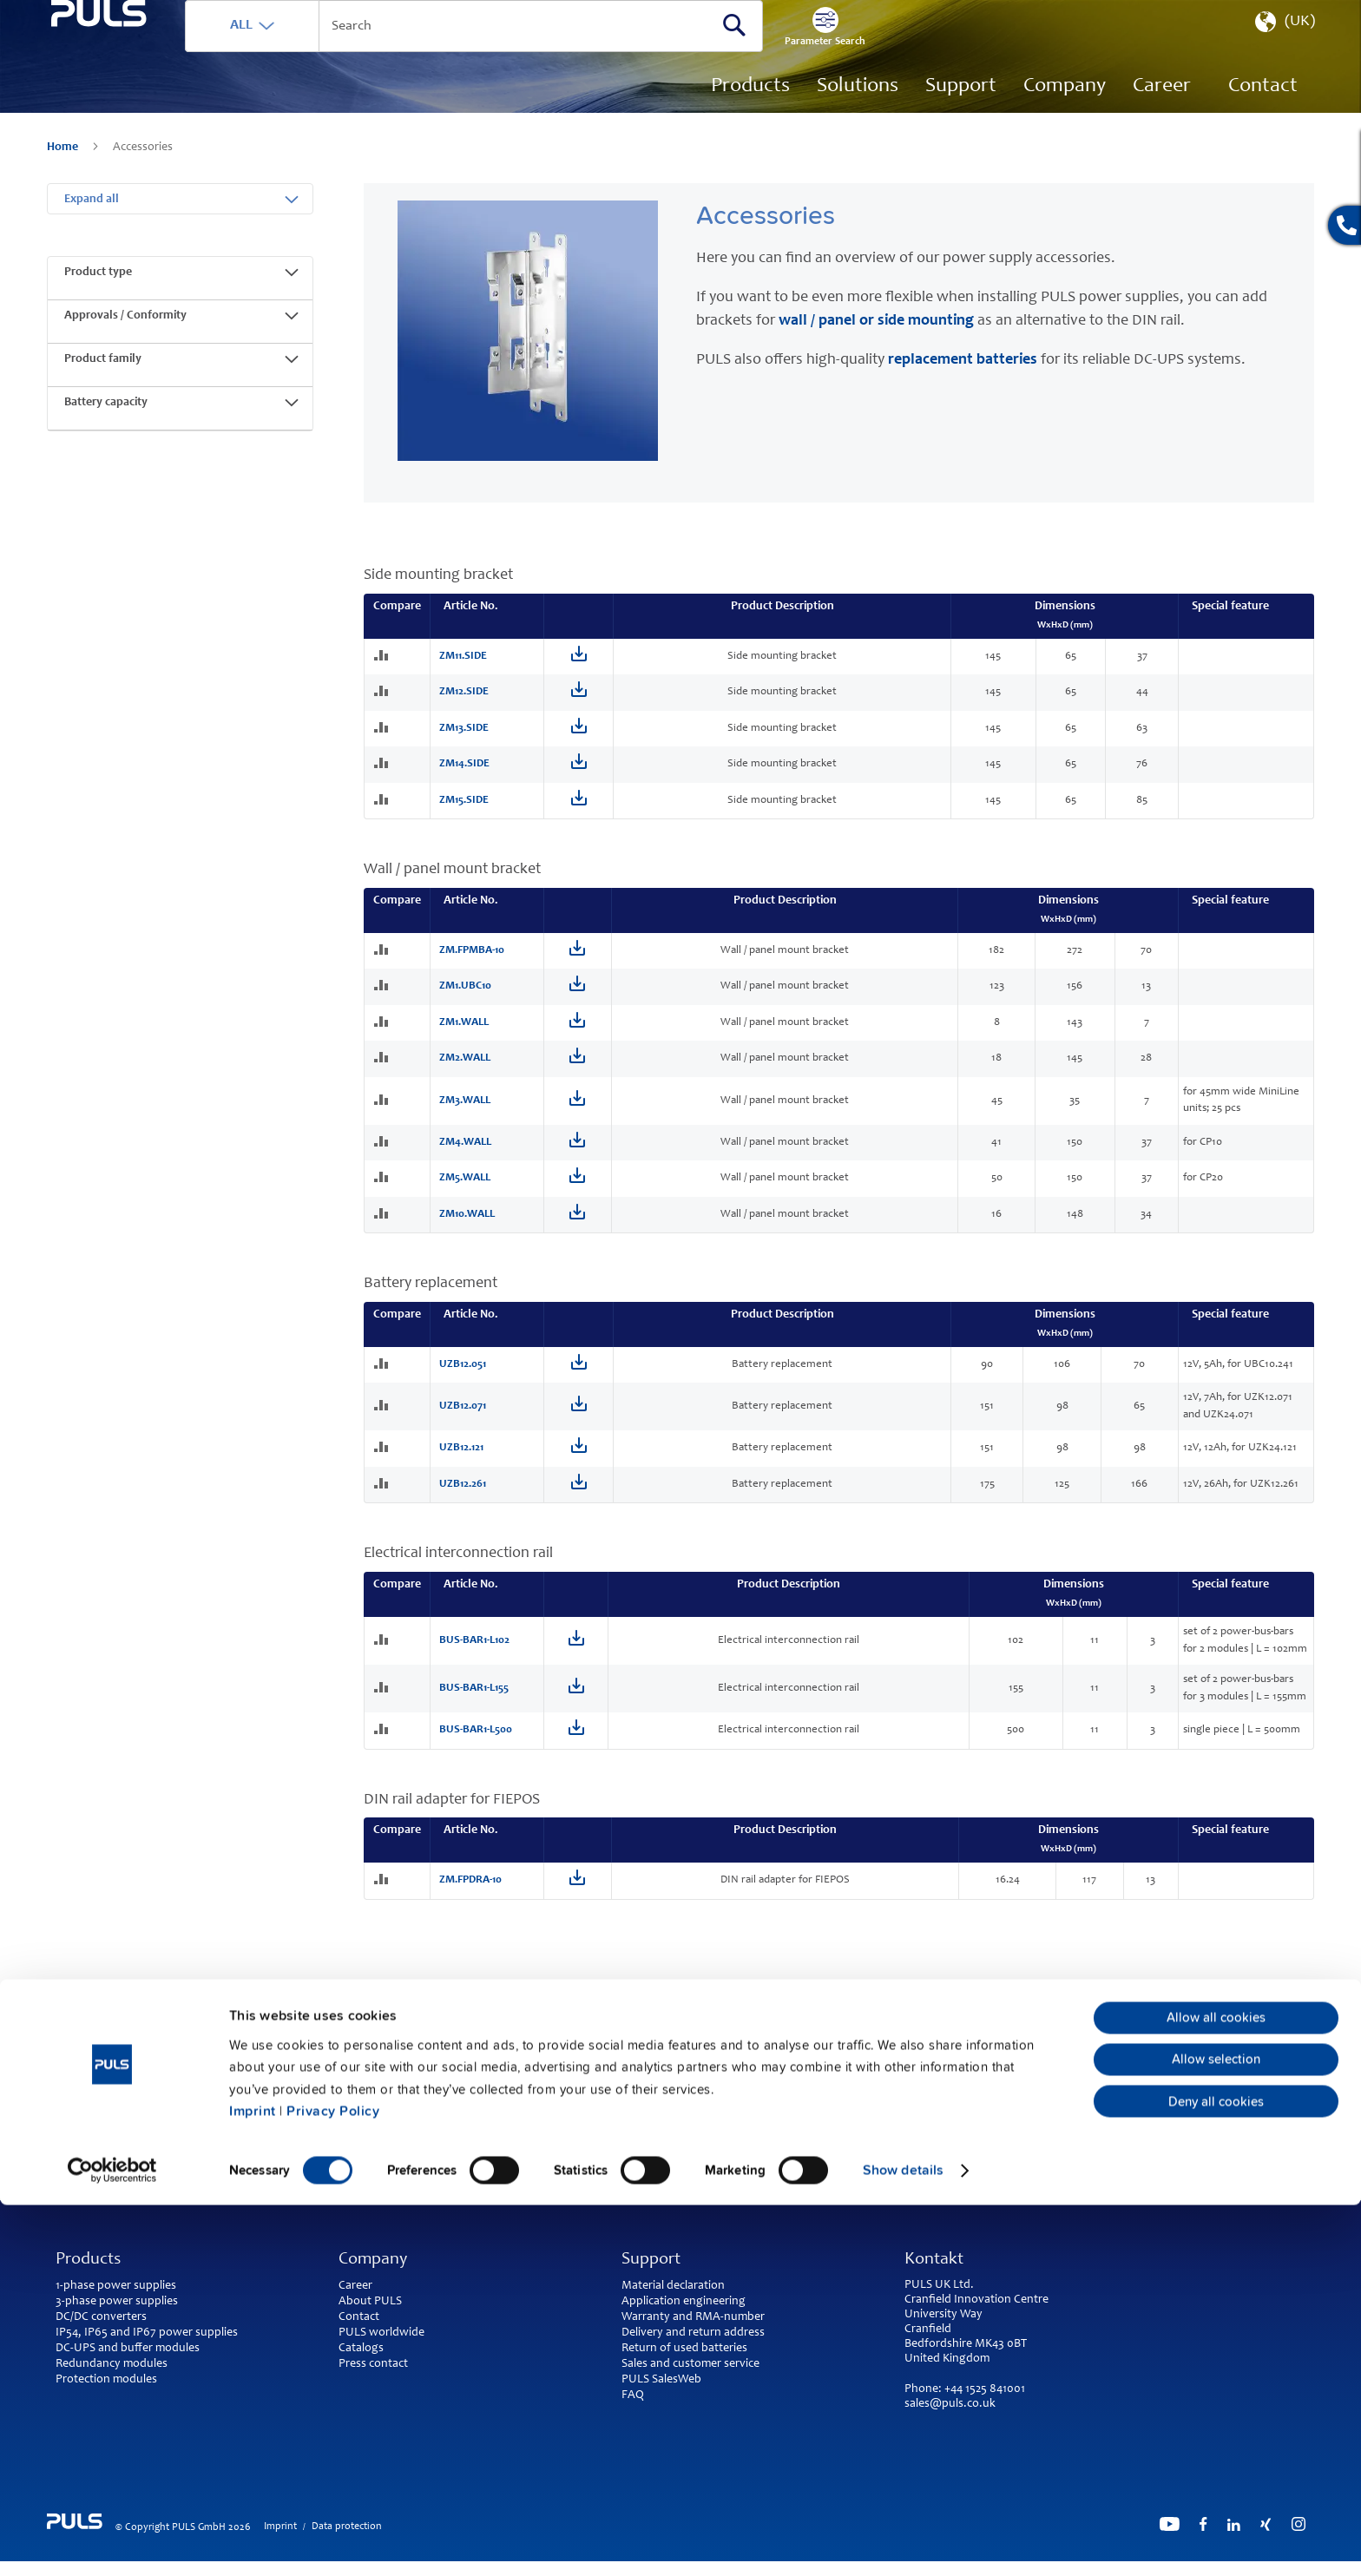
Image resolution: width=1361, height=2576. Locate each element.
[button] (1283, 52)
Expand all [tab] (91, 213)
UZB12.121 (461, 1461)
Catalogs (361, 2349)
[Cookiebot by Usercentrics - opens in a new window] (112, 2541)
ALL (322, 51)
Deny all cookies (1216, 2473)
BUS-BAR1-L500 (475, 1743)
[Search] (815, 51)
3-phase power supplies (117, 2302)
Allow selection (1216, 2430)
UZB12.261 (462, 1497)
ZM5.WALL (464, 1191)
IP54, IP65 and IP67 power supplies (147, 2333)
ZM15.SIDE (464, 813)
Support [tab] (650, 2260)
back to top (680, 2148)
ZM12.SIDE (464, 705)
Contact (359, 2317)
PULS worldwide (381, 2333)
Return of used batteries (684, 2349)
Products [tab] (88, 2260)
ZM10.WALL (467, 1227)
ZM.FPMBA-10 (471, 963)
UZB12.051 (462, 1377)
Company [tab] (373, 2260)
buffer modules (160, 2349)
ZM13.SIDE (464, 741)
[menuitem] (1162, 113)
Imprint (252, 2482)
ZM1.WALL (464, 1036)
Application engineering (683, 2302)
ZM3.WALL (464, 1114)
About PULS (370, 2302)
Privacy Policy (332, 2482)
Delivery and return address (693, 2333)
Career (355, 2286)
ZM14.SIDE (464, 777)
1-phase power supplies (116, 2286)
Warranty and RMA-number (693, 2317)
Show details (903, 2541)
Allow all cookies (1216, 2388)
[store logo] (139, 96)
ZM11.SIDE (463, 669)
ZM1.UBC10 (465, 999)
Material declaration (673, 2286)
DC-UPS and (87, 2349)
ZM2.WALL (464, 1071)
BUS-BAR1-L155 (474, 1701)
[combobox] (555, 52)
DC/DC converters (101, 2317)
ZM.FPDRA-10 (470, 1893)
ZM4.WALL (465, 1155)
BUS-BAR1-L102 (474, 1653)
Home (64, 174)
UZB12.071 (462, 1419)
